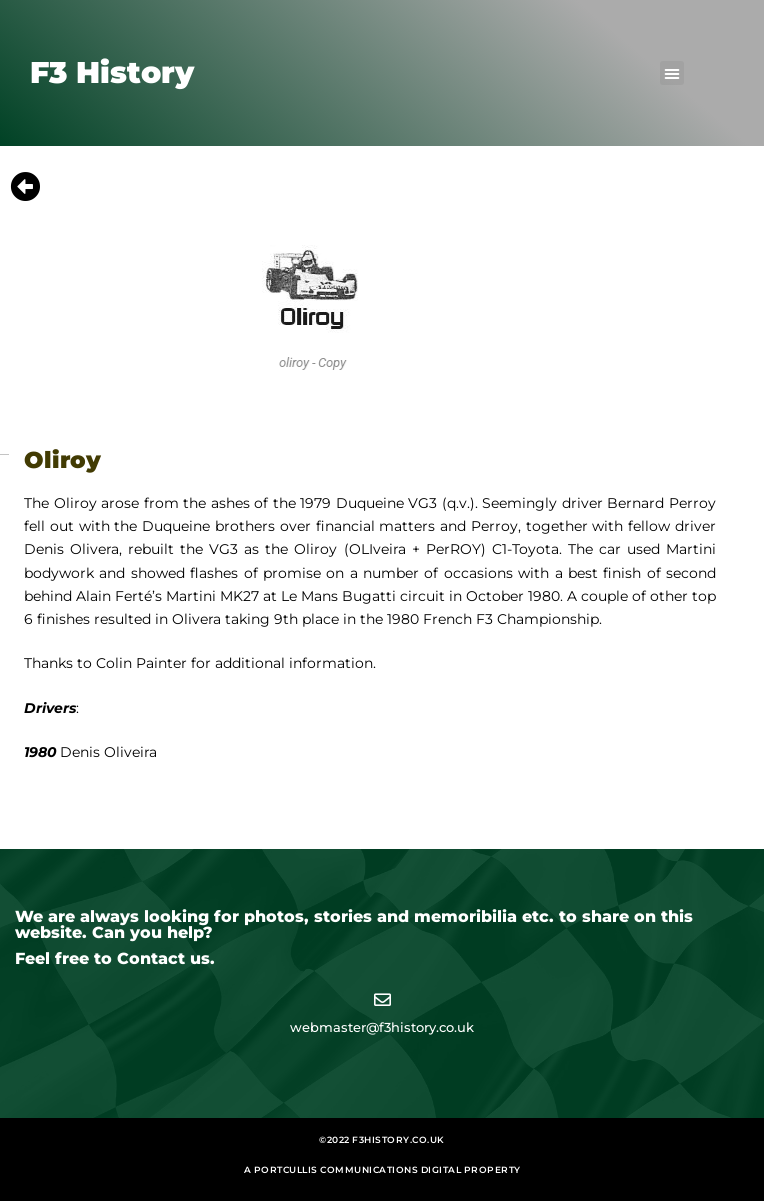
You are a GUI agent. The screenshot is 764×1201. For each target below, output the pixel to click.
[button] (672, 73)
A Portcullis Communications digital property (382, 1169)
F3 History (112, 72)
